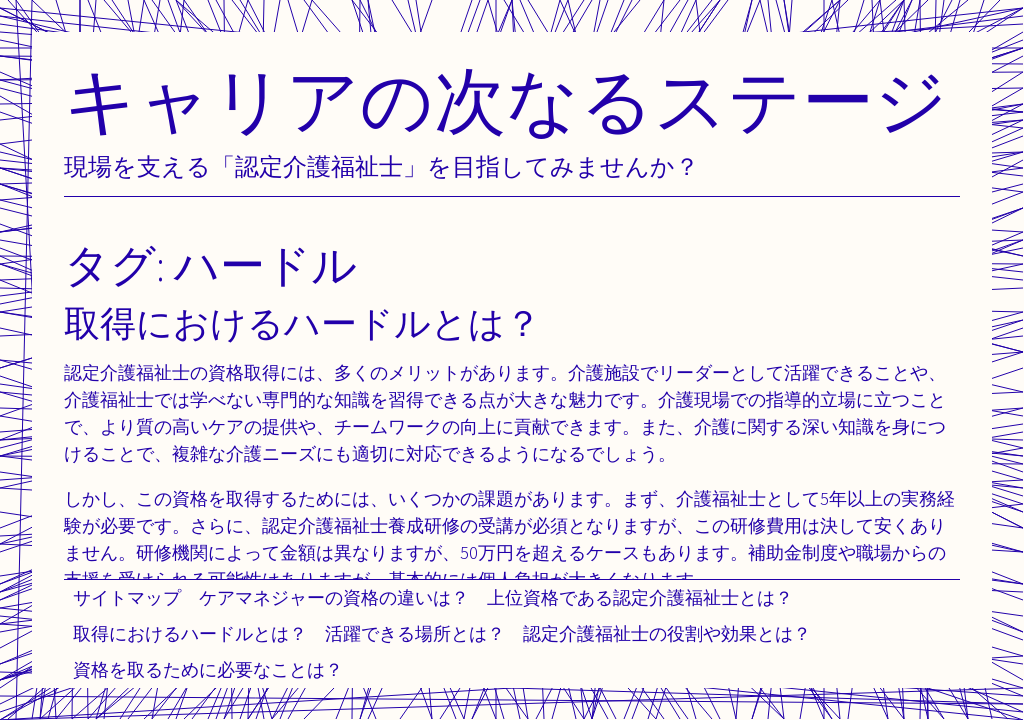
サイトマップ (127, 597)
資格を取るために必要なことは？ (208, 669)
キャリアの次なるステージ (506, 99)
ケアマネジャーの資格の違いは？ (334, 597)
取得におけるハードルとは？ (190, 633)
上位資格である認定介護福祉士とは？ (640, 597)
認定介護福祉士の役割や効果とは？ (667, 633)
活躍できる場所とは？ (415, 633)
